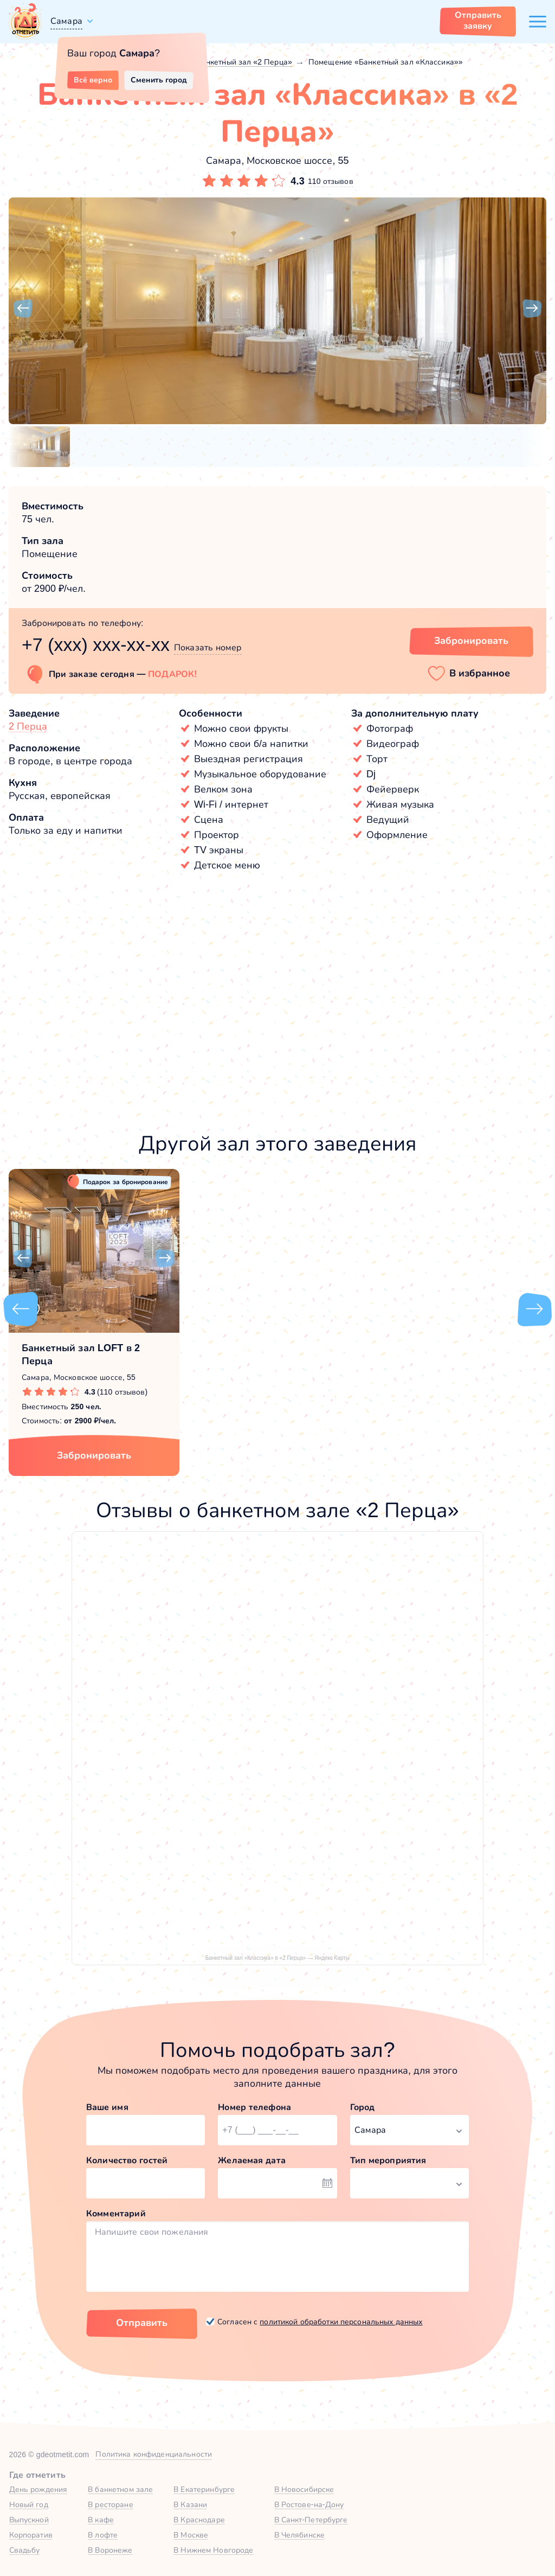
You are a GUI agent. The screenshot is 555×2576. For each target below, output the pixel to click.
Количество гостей (126, 2160)
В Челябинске (299, 2534)
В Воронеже (110, 2550)
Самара (66, 20)
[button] (23, 308)
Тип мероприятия (388, 2160)
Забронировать (94, 1455)
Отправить (141, 2322)
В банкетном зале (120, 2489)
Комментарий (116, 2213)
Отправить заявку (478, 20)
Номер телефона (254, 2107)
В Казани (190, 2504)
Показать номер (208, 647)
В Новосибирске (304, 2489)
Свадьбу (24, 2550)
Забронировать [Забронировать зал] (471, 640)
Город (362, 2107)
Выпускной (29, 2519)
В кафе (101, 2519)
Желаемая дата (252, 2160)
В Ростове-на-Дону (309, 2504)
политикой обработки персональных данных (341, 2321)
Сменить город (159, 79)
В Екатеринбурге (204, 2489)
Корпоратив (31, 2534)
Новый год (28, 2504)
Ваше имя (107, 2107)
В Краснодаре (199, 2519)
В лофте (103, 2534)
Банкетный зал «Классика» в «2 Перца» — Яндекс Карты (277, 1958)
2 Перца (28, 726)
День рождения (38, 2489)
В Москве (190, 2534)
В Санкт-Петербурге (311, 2519)
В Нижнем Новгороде (213, 2550)
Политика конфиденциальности (153, 2454)
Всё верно (93, 79)
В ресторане (110, 2504)
